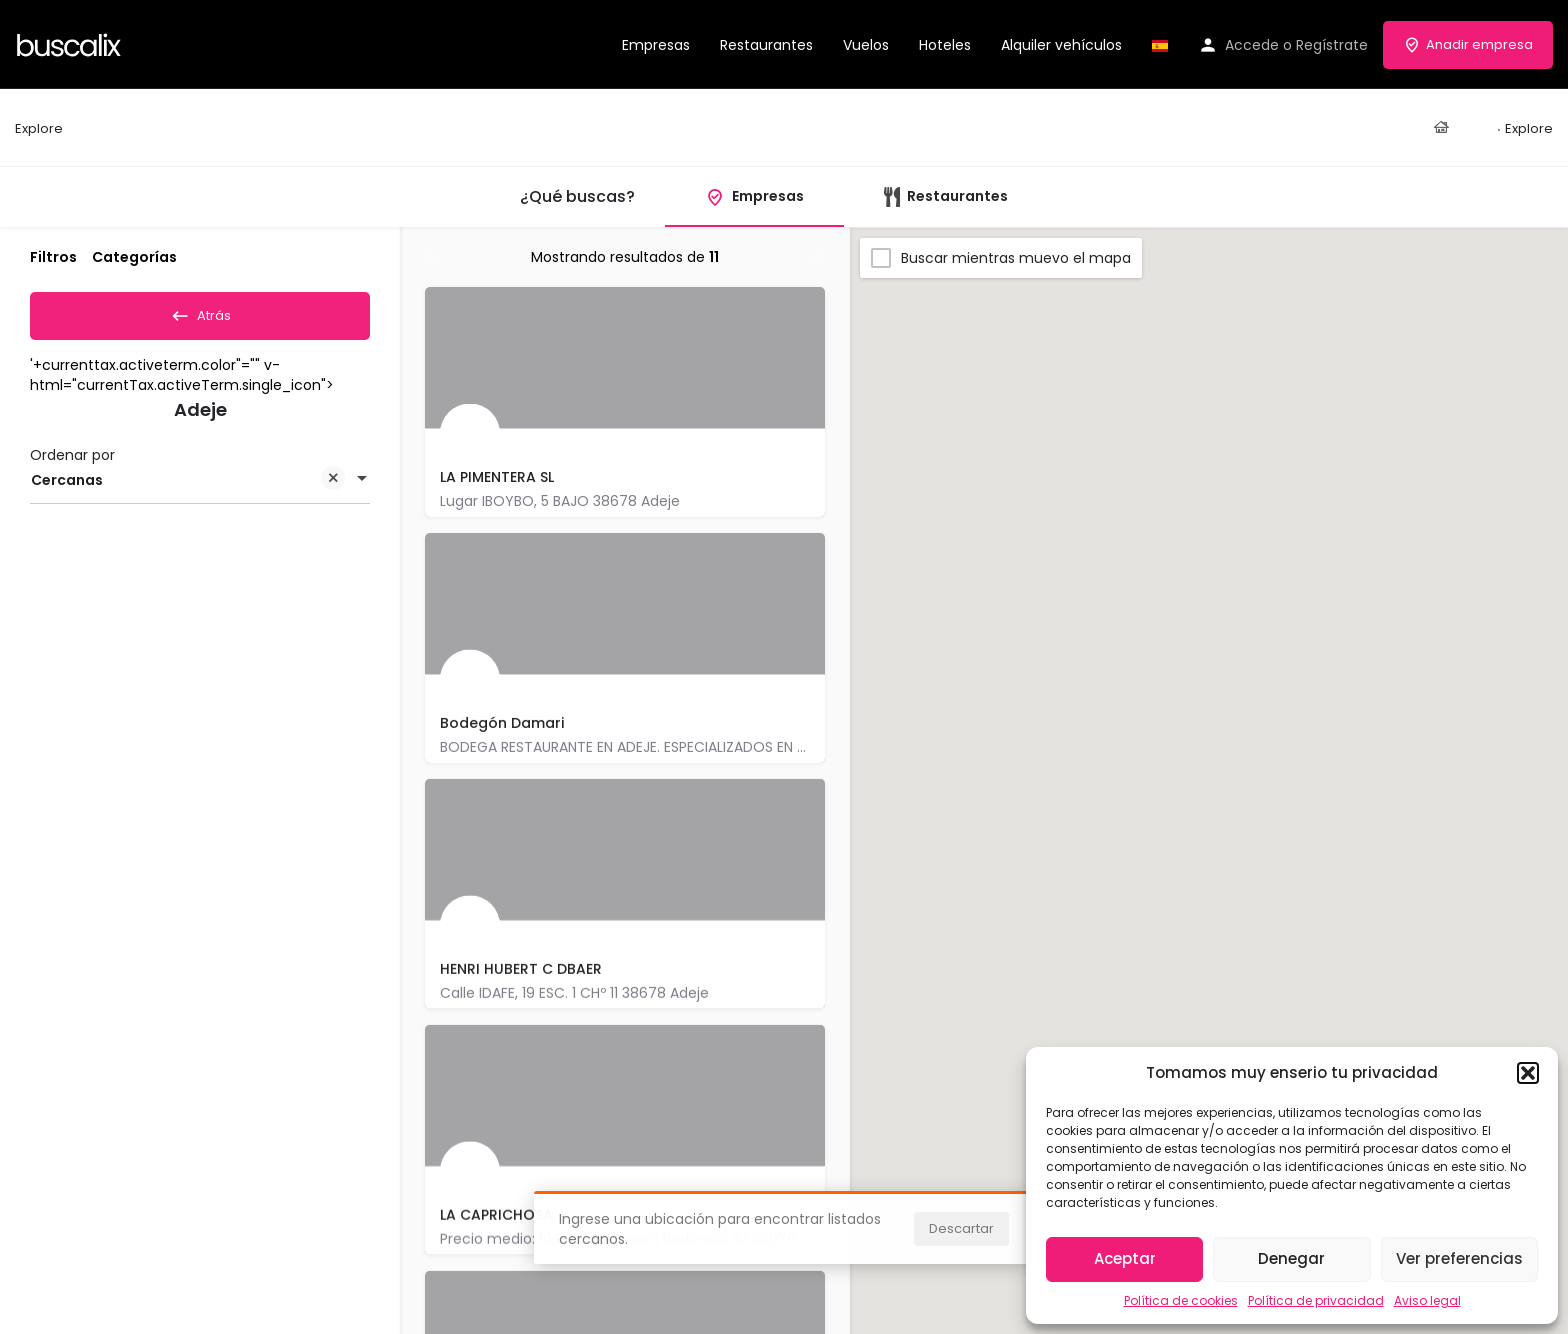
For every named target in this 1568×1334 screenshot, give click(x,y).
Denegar (1291, 1258)
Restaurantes (766, 45)
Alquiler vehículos (1061, 45)
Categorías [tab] (134, 257)
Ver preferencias (1459, 1258)
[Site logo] (71, 43)
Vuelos (866, 45)
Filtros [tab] (53, 257)
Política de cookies (1181, 1300)
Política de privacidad (1316, 1300)
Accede (1252, 45)
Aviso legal (1427, 1300)
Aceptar (1125, 1258)
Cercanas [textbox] (188, 488)
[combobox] (200, 487)
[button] (1528, 1073)
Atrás (200, 312)
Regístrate (1332, 45)
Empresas (656, 45)
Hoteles (945, 45)
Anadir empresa (1468, 44)
